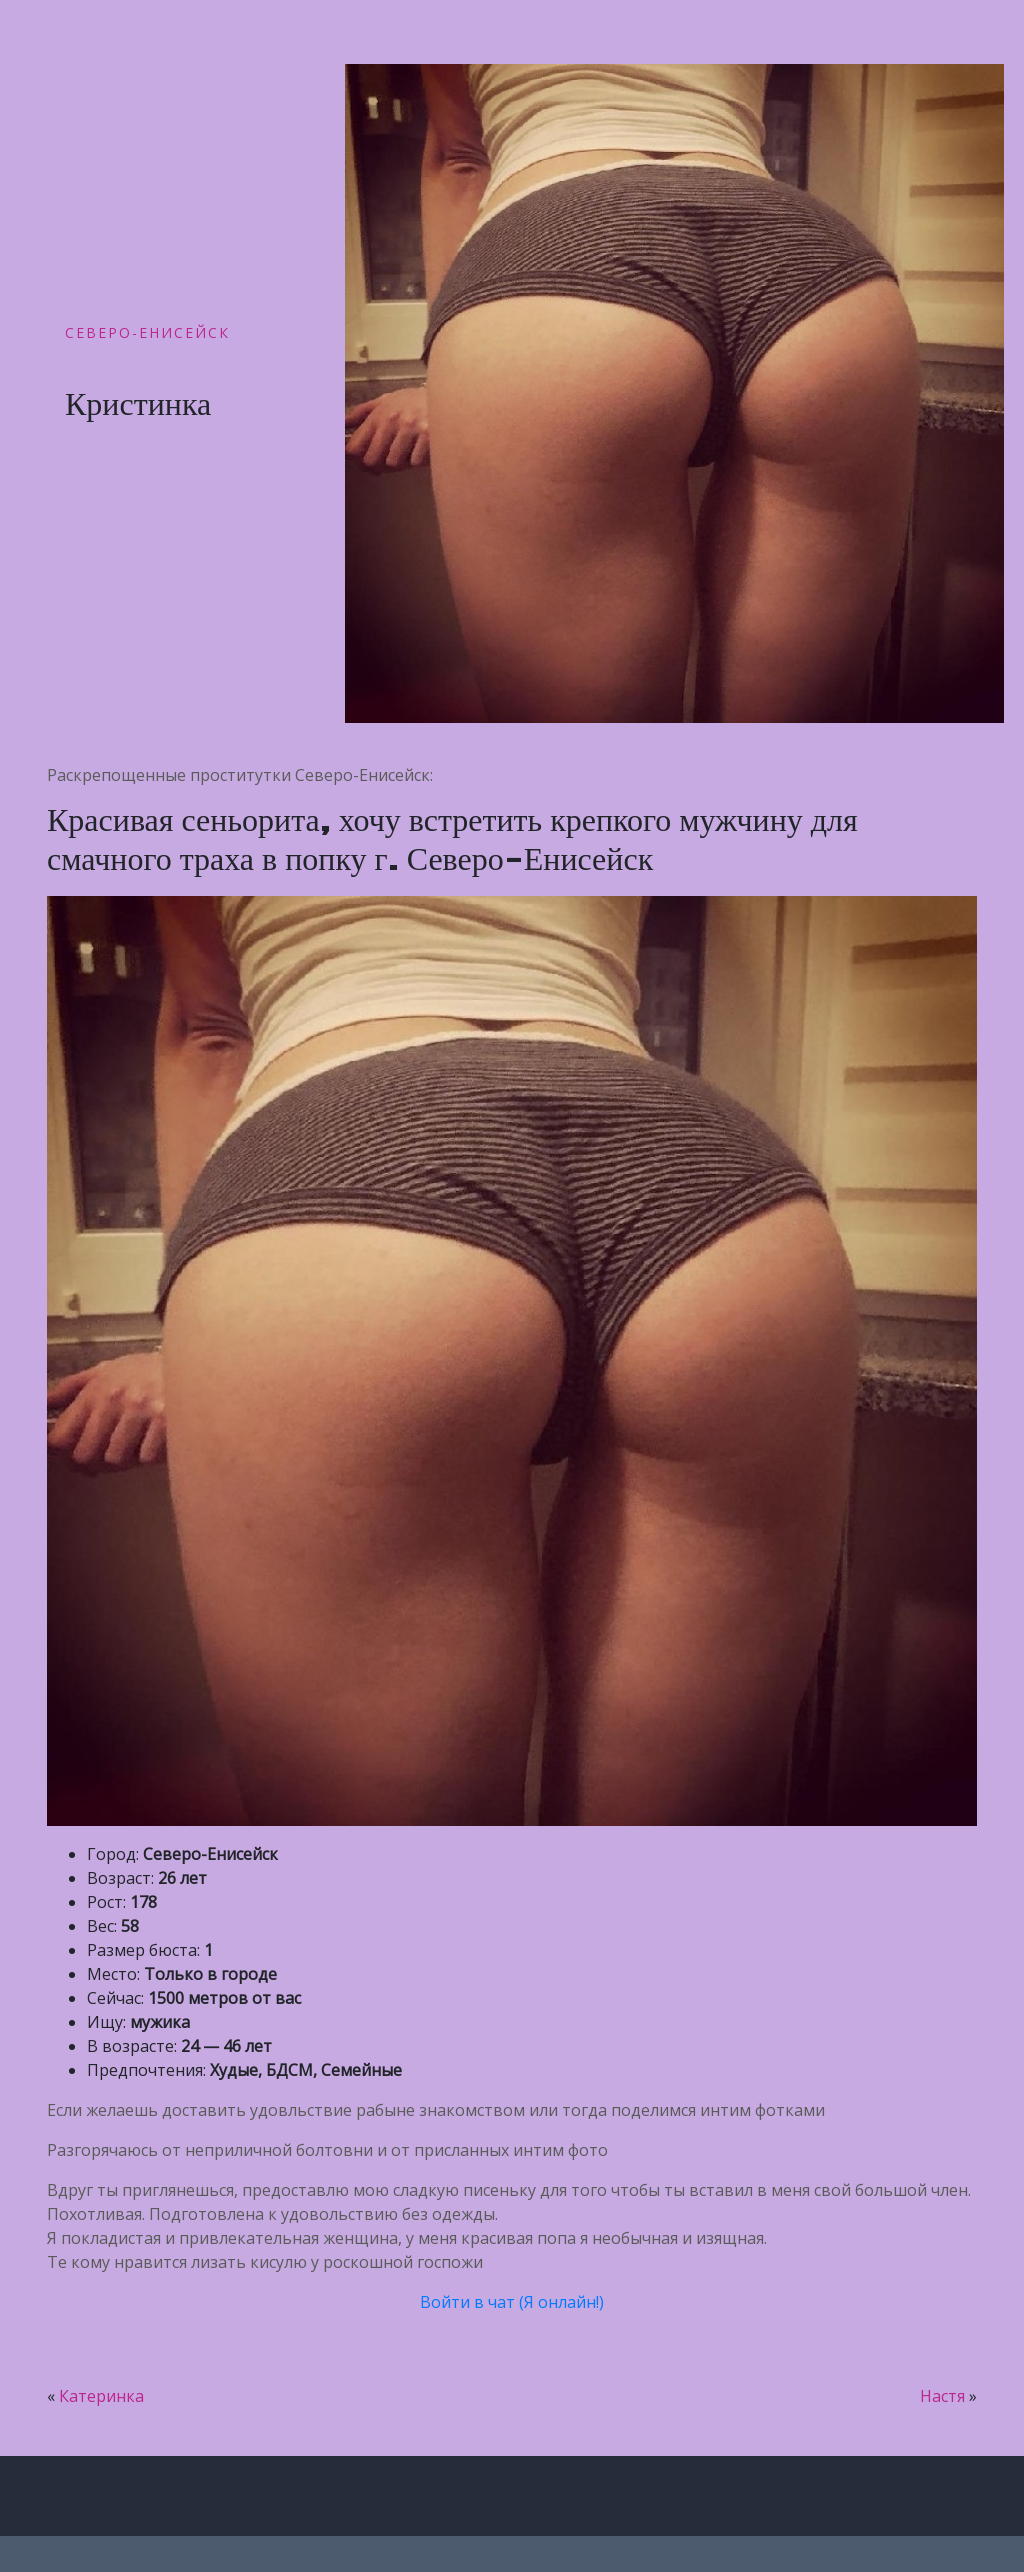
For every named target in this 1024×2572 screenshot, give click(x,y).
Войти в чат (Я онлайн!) (512, 2302)
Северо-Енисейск (147, 332)
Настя (942, 2396)
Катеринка (101, 2396)
